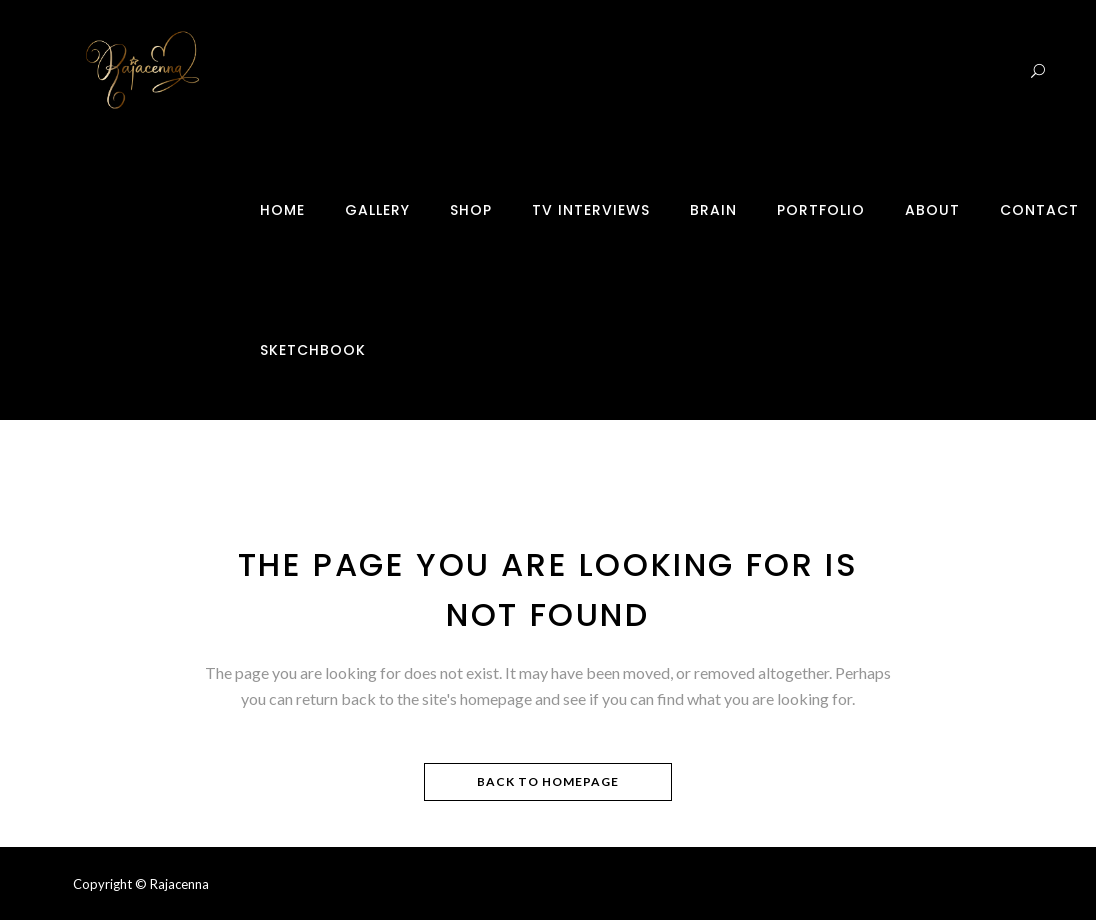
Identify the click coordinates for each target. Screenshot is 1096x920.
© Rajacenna (172, 884)
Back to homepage (548, 781)
